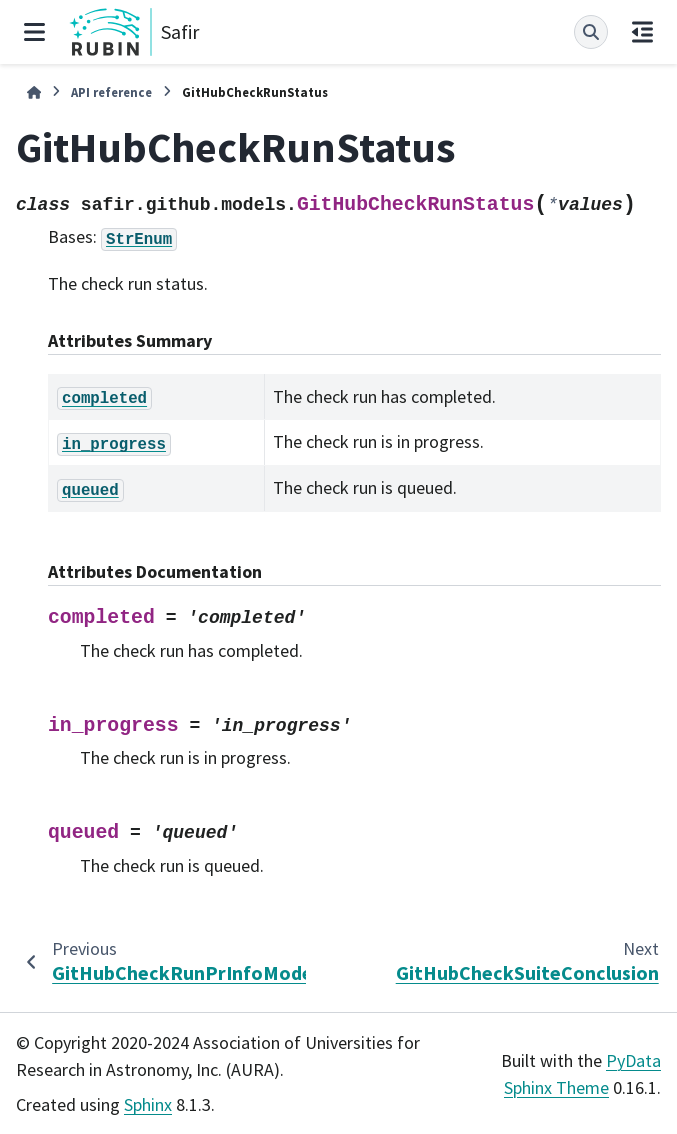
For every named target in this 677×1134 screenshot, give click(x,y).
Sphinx (148, 1104)
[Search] (591, 32)
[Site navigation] (34, 32)
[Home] (34, 92)
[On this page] (642, 32)
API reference (111, 92)
